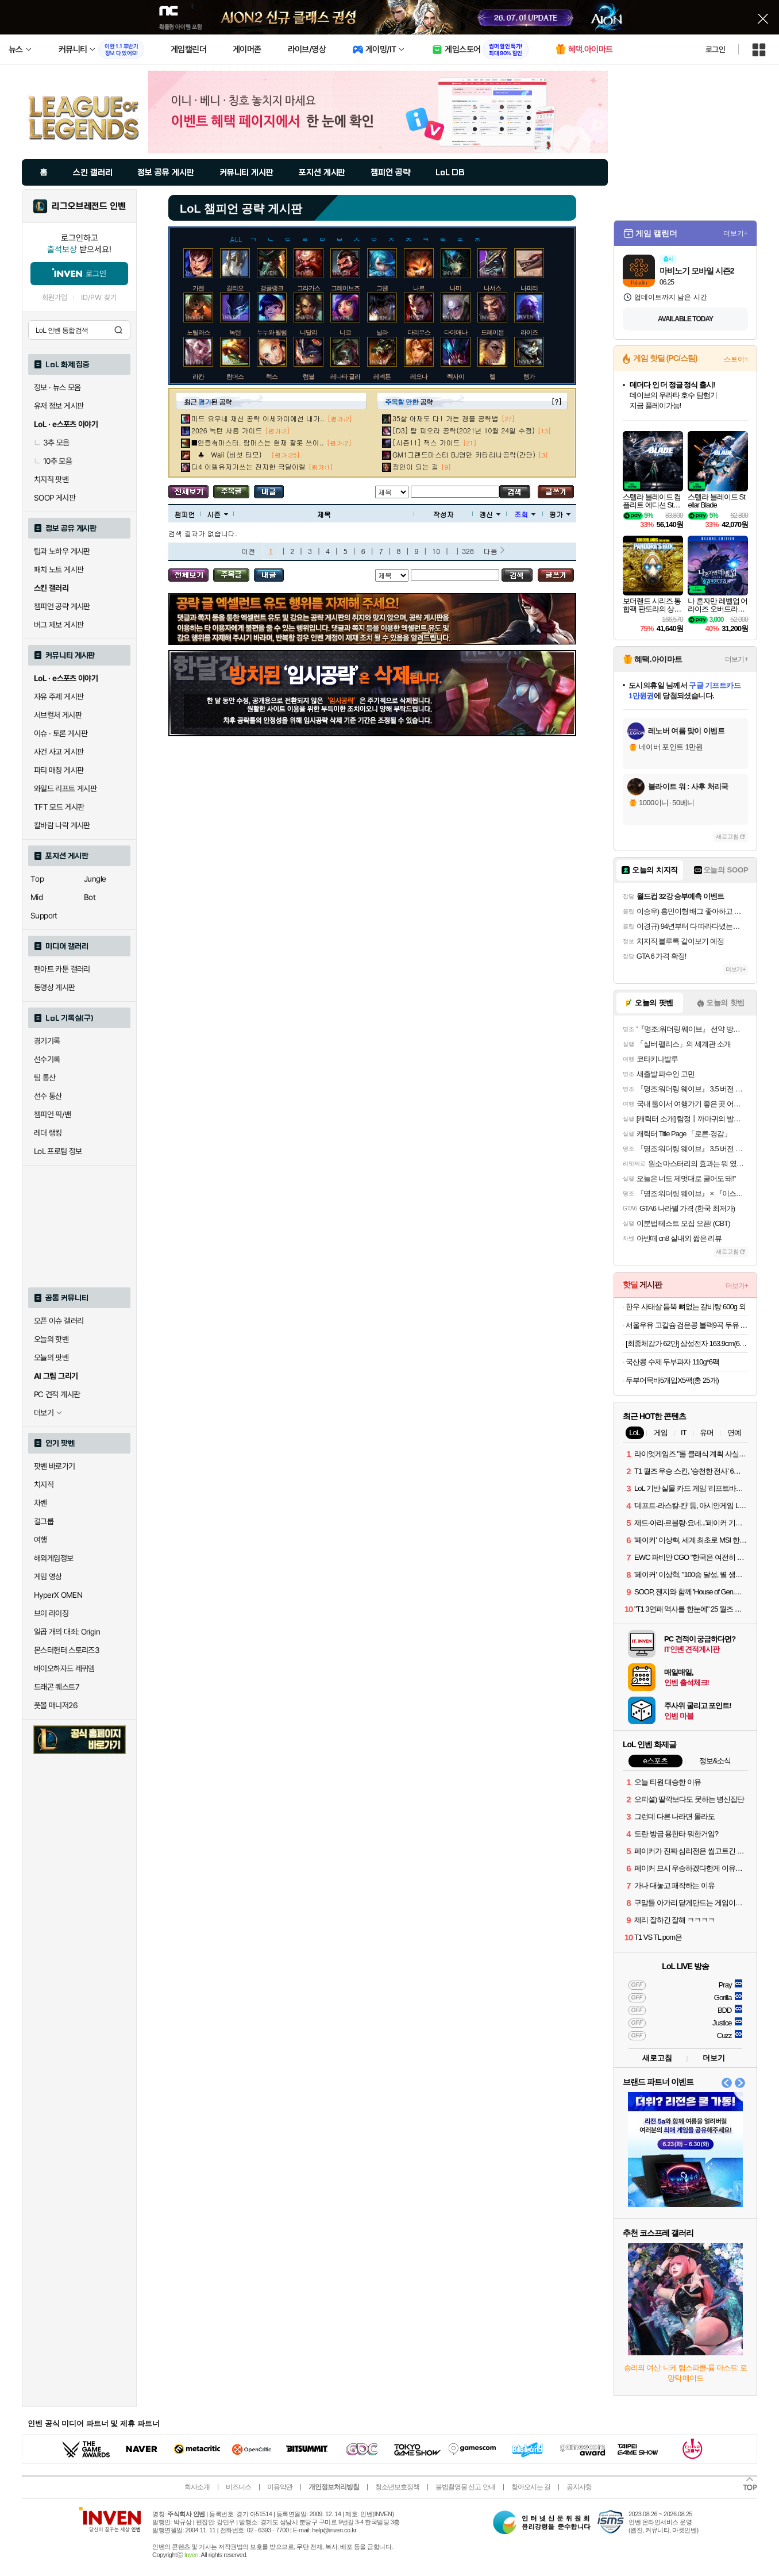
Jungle (95, 878)
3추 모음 (52, 442)
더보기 (714, 2058)
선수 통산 (48, 1096)
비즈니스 (238, 2487)
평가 (559, 514)
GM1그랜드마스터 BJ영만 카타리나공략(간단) (463, 454)
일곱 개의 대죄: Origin (67, 1631)
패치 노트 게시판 (58, 569)
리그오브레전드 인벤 (89, 206)
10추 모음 (53, 461)
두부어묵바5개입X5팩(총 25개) (672, 1380)
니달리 (308, 332)
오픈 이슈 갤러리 (58, 1320)
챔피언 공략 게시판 (62, 606)
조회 (524, 514)
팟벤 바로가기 (54, 1466)
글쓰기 (556, 491)
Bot (89, 897)
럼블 (308, 376)
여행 (40, 1539)
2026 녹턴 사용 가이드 (227, 430)
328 (468, 551)
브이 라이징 (51, 1613)
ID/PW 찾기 (99, 297)
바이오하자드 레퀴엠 (64, 1668)
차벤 (40, 1503)
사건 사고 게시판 (58, 751)
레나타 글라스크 (351, 376)
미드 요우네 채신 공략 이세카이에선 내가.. (258, 418)
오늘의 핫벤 (51, 1339)
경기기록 (47, 1040)
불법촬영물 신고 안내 (465, 2487)
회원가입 (54, 297)
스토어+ (736, 359)
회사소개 (197, 2487)
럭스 (271, 376)
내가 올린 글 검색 (269, 491)
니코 (345, 332)
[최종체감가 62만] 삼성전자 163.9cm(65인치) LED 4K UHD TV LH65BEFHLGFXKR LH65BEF (687, 1343)
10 (436, 551)
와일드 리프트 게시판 (65, 788)
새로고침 (727, 836)
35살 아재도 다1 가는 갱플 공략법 (445, 418)
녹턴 (235, 332)
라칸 (198, 376)
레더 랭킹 (48, 1132)
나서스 (492, 287)
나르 (419, 287)
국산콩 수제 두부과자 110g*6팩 (672, 1362)
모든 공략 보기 (188, 491)
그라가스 (308, 287)
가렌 (198, 287)
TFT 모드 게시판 (59, 807)
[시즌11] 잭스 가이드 (426, 442)
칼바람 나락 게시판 (62, 825)
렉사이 (455, 376)
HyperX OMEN (58, 1595)
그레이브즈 (345, 287)
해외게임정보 (53, 1558)
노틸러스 (198, 332)
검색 (118, 330)
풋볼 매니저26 (56, 1705)
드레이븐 (492, 332)
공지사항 (579, 2487)
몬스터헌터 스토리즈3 (66, 1650)
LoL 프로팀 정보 (58, 1151)
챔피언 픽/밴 (52, 1114)
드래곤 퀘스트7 (56, 1686)
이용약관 (279, 2487)
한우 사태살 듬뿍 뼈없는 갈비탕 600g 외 (686, 1306)
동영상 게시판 (54, 987)
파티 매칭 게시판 (58, 770)
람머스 (235, 376)
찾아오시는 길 (530, 2487)
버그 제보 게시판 (58, 624)
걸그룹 (43, 1521)
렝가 (529, 376)
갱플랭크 (271, 287)
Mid (36, 897)
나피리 (529, 287)
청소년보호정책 (397, 2487)
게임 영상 (48, 1576)
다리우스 (418, 332)
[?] (556, 401)
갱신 (489, 514)
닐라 (382, 332)
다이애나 (455, 332)
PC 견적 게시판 (57, 1394)
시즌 (217, 514)
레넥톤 (382, 376)
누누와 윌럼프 (274, 332)
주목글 (231, 491)
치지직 (43, 1484)
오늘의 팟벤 (51, 1357)
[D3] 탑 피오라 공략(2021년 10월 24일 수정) (463, 430)
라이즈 (529, 332)
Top (37, 878)
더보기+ (735, 233)
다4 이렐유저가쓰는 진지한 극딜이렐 (248, 466)
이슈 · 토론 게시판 (60, 733)
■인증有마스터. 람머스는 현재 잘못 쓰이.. (257, 442)
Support (43, 915)
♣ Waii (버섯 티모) (229, 454)
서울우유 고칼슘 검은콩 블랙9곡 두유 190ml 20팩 (687, 1325)
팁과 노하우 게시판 (62, 551)
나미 (455, 287)
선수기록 (47, 1059)
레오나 (418, 376)
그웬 (382, 287)
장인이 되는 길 (415, 466)
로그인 (715, 49)
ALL (236, 238)
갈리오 (235, 287)
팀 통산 (45, 1077)
